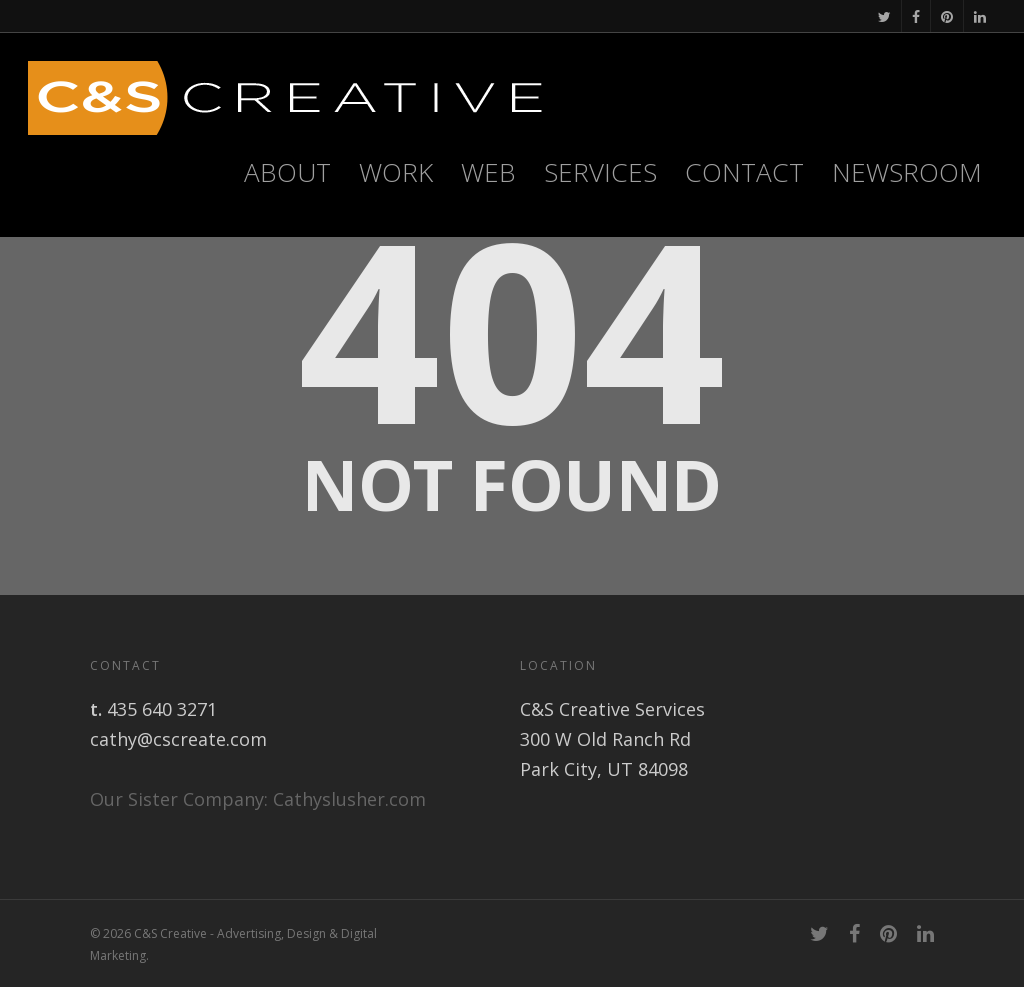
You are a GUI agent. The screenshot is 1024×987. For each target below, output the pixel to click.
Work (396, 172)
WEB (488, 172)
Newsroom (907, 172)
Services (600, 172)
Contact (744, 172)
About (287, 172)
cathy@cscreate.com (178, 739)
